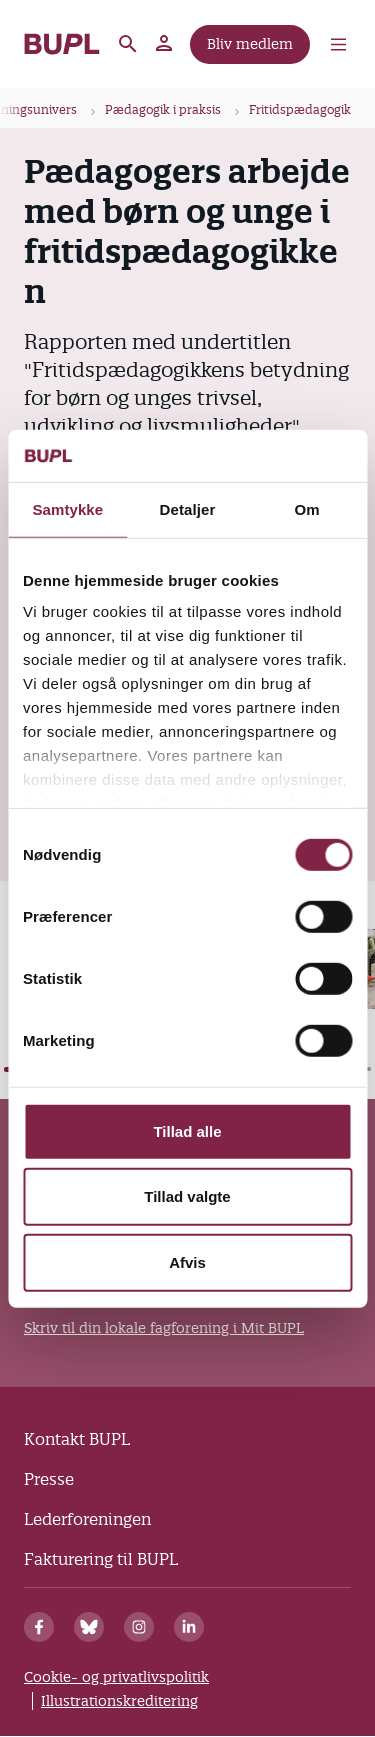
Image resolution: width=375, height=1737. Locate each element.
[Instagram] (139, 1627)
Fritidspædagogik (300, 109)
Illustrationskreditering (119, 1701)
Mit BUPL (165, 44)
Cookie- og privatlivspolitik (116, 1677)
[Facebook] (39, 1627)
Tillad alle (187, 1131)
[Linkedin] (189, 1627)
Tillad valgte (187, 1196)
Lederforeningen (87, 1519)
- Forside (62, 44)
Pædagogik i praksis (163, 109)
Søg (128, 44)
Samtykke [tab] (67, 509)
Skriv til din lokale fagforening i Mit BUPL (164, 1328)
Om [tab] (307, 509)
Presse (49, 1479)
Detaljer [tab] (188, 509)
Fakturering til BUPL (101, 1559)
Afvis (187, 1262)
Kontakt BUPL (77, 1439)
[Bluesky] (89, 1627)
